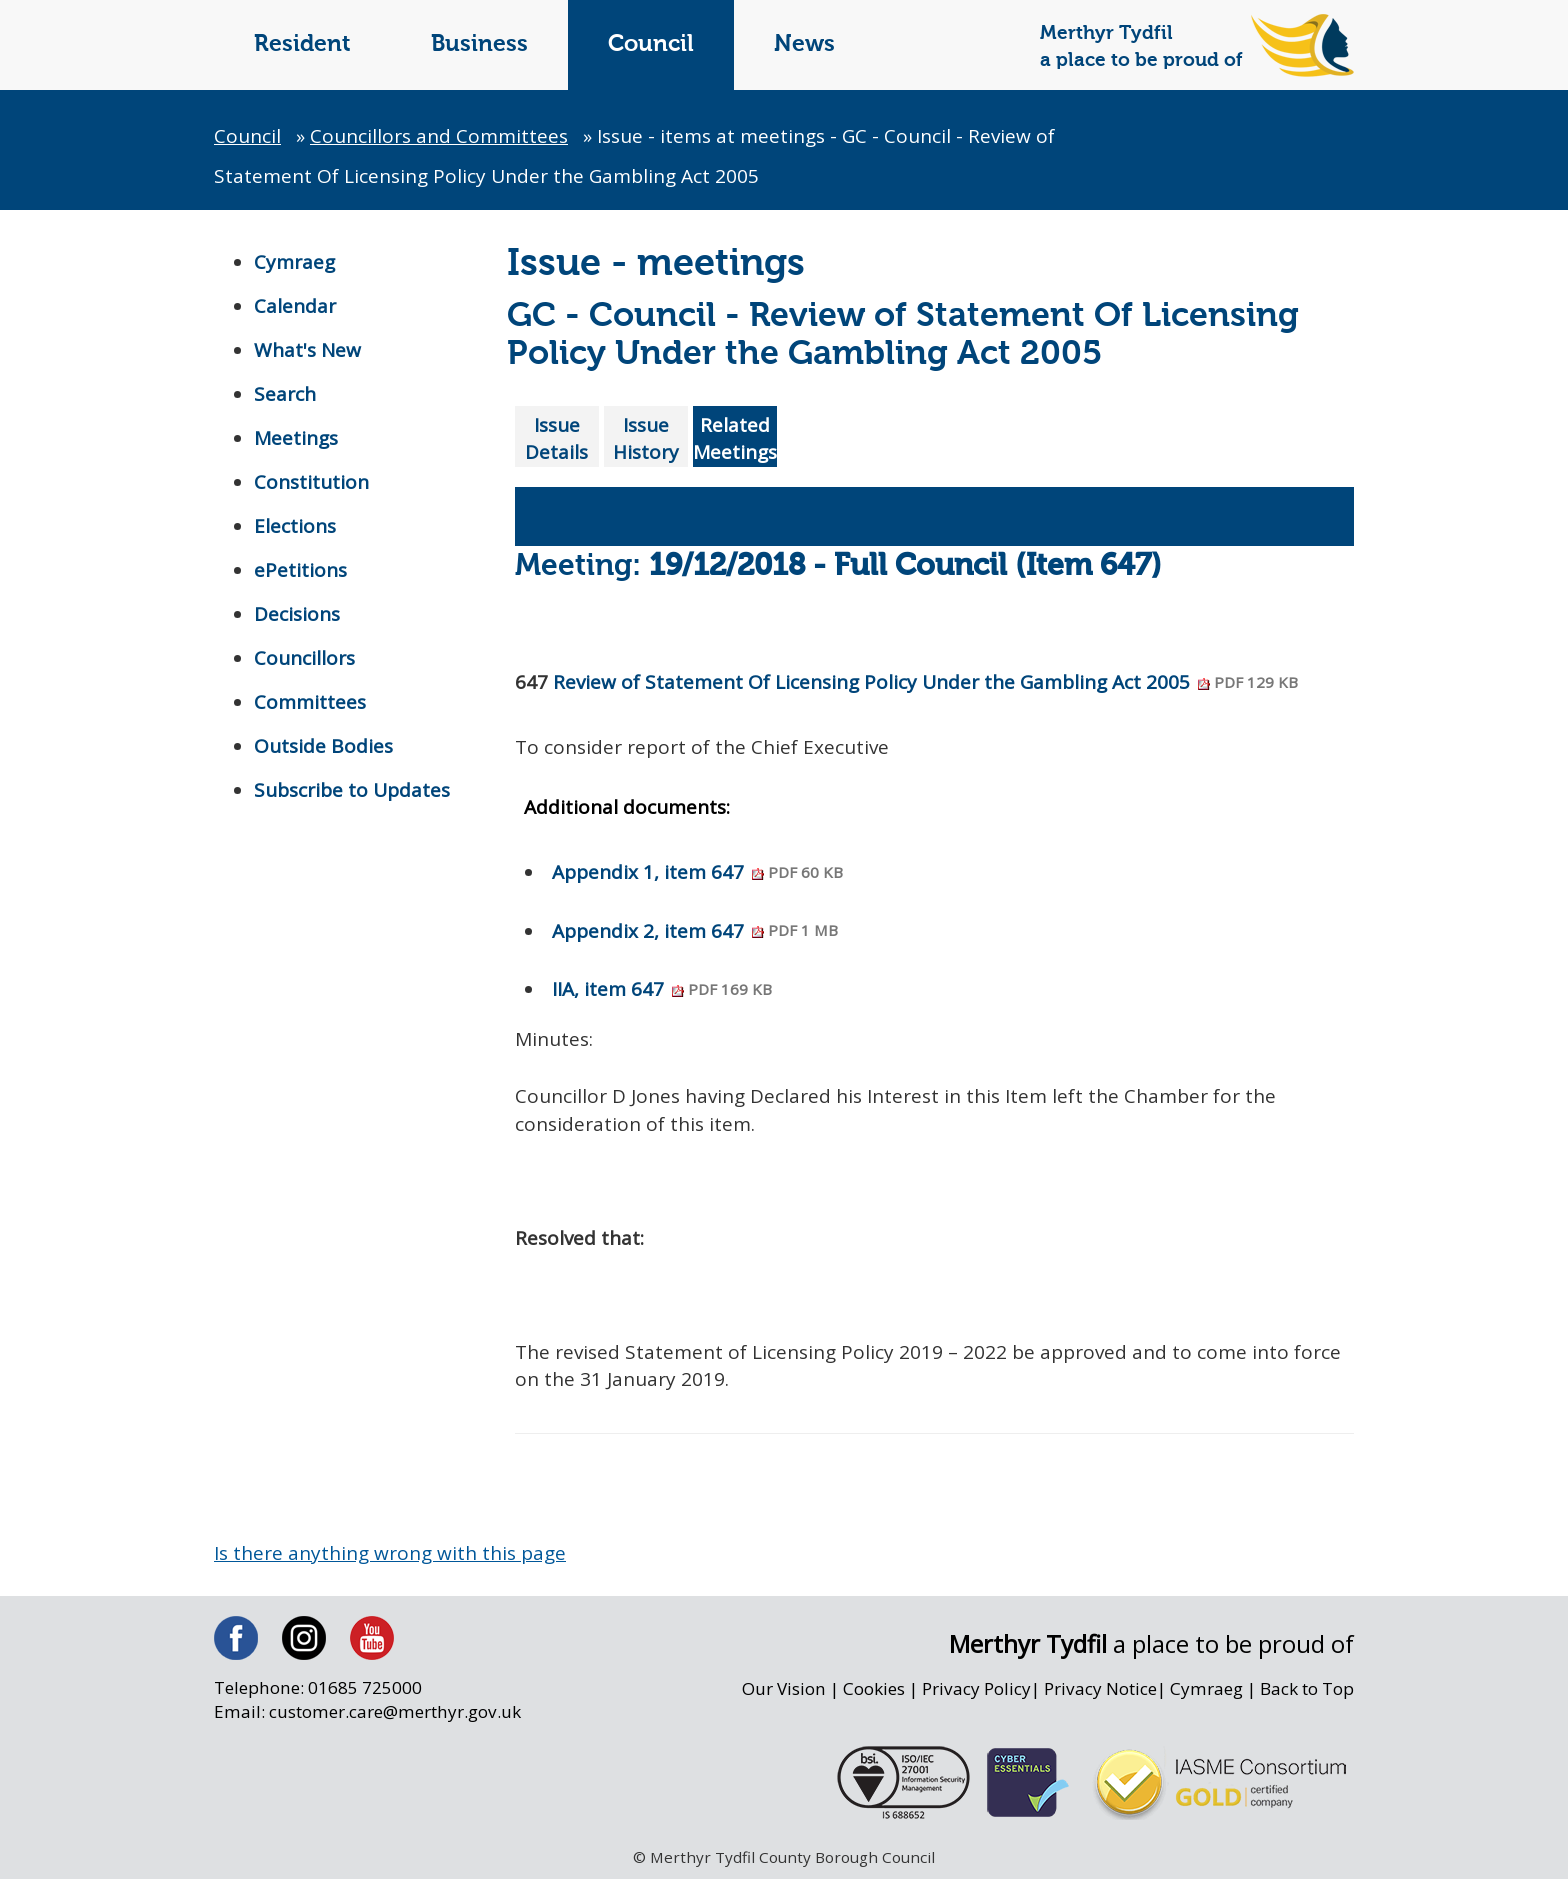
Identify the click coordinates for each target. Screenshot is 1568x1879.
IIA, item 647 (662, 989)
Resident (302, 44)
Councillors (304, 658)
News (804, 44)
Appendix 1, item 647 (697, 872)
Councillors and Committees (439, 136)
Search (285, 394)
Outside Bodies (323, 746)
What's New (307, 350)
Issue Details (556, 438)
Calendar (295, 306)
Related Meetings (735, 438)
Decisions (297, 614)
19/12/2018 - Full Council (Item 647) (905, 567)
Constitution (311, 482)
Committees (310, 702)
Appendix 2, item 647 (695, 931)
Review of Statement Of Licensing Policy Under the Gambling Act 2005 (925, 682)
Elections (295, 526)
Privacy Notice (1100, 1688)
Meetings (296, 438)
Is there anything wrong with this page (390, 1553)
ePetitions (300, 570)
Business (479, 44)
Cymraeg (294, 262)
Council (651, 44)
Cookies (874, 1688)
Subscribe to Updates (352, 790)
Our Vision (784, 1688)
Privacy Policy (976, 1688)
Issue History (646, 438)
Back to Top (1307, 1688)
